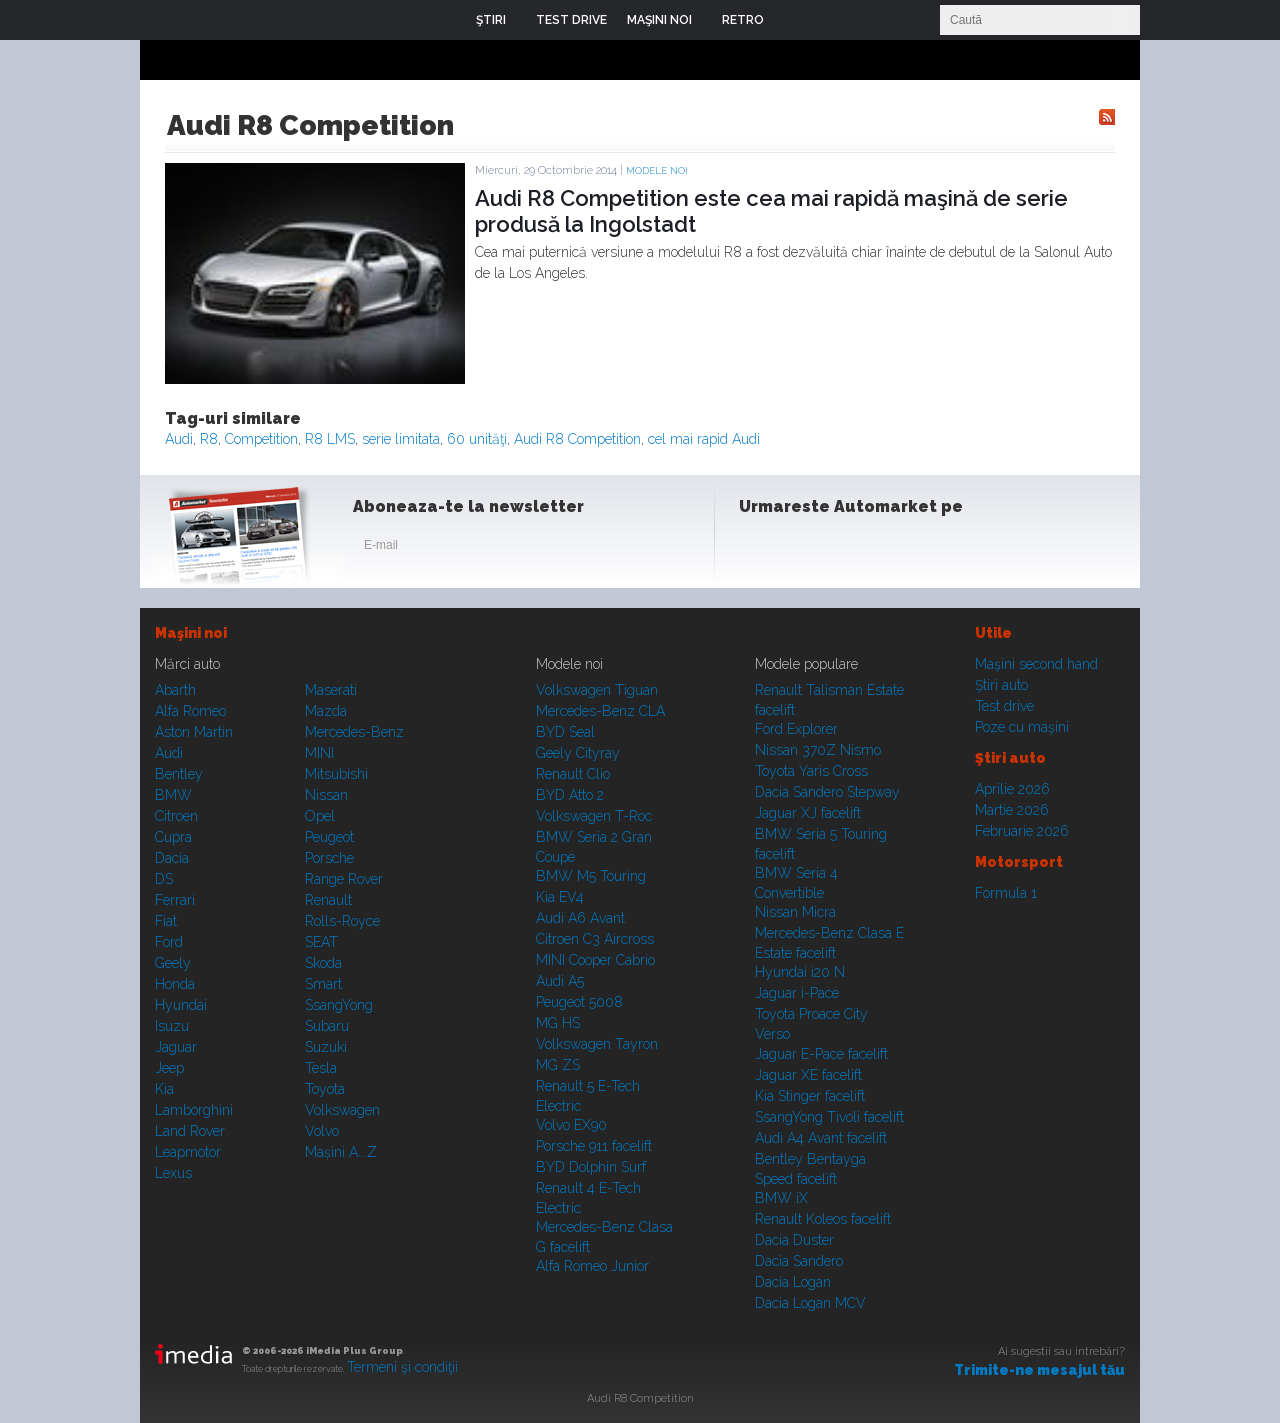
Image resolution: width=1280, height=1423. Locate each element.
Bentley (179, 774)
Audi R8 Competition (577, 439)
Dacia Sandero (799, 1261)
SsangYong (339, 1005)
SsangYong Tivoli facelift (829, 1117)
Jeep (169, 1068)
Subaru (327, 1026)
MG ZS (558, 1065)
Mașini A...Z (341, 1152)
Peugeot (329, 837)
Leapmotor (188, 1152)
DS (164, 879)
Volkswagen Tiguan (597, 690)
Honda (175, 984)
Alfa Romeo (190, 711)
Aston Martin (194, 732)
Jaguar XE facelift (808, 1075)
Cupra (173, 837)
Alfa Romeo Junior (592, 1266)
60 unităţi (477, 439)
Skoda (323, 963)
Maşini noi (191, 633)
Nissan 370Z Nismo (818, 750)
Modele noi (657, 170)
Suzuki (326, 1047)
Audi (179, 439)
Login (794, 20)
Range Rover (344, 879)
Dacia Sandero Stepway (827, 792)
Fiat (166, 921)
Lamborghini (194, 1110)
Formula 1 (1006, 893)
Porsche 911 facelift (594, 1146)
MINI (319, 753)
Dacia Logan (793, 1282)
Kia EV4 (560, 897)
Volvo (322, 1131)
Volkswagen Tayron (597, 1044)
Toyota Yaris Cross (811, 771)
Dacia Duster (794, 1240)
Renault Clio (573, 774)
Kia (164, 1089)
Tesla (321, 1068)
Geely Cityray (578, 753)
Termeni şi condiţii (402, 1367)
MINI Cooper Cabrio (595, 960)
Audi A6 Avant (580, 918)
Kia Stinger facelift (810, 1096)
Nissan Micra (795, 912)
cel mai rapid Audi (704, 439)
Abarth (175, 690)
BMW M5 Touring (591, 876)
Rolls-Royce (342, 921)
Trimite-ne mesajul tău (1039, 1370)
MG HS (558, 1023)
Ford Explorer (796, 729)
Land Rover (190, 1131)
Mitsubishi (336, 774)
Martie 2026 (1012, 810)
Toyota (325, 1089)
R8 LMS (330, 439)
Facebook (759, 549)
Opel (320, 816)
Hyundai (181, 1005)
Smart (323, 984)
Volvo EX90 (571, 1125)
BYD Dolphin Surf (591, 1167)
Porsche (329, 858)
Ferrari (175, 900)
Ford (169, 942)
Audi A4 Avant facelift (821, 1138)
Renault (328, 900)
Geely (173, 963)
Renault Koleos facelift (823, 1219)
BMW (173, 795)
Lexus (173, 1173)
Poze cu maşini (1022, 727)
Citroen (176, 816)
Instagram (808, 549)
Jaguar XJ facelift (808, 813)
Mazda (326, 711)
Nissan (326, 795)
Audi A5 (560, 981)
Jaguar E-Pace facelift (821, 1054)
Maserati (331, 690)
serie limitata (401, 439)
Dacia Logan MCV (810, 1303)
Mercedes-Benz (354, 732)
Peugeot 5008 (579, 1002)
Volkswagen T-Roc (594, 816)
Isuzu (172, 1026)
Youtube (857, 549)
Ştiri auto (1001, 685)
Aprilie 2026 (1012, 789)
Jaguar (176, 1047)
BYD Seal (565, 732)
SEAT (321, 942)
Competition (261, 439)
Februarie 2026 (1022, 831)
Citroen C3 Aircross (595, 939)
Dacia (172, 858)
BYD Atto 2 (570, 795)
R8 (209, 439)
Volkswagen (342, 1110)
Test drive (1004, 706)
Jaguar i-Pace (797, 993)
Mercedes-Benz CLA (600, 711)
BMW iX (781, 1198)
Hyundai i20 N (800, 972)
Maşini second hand (1036, 664)
